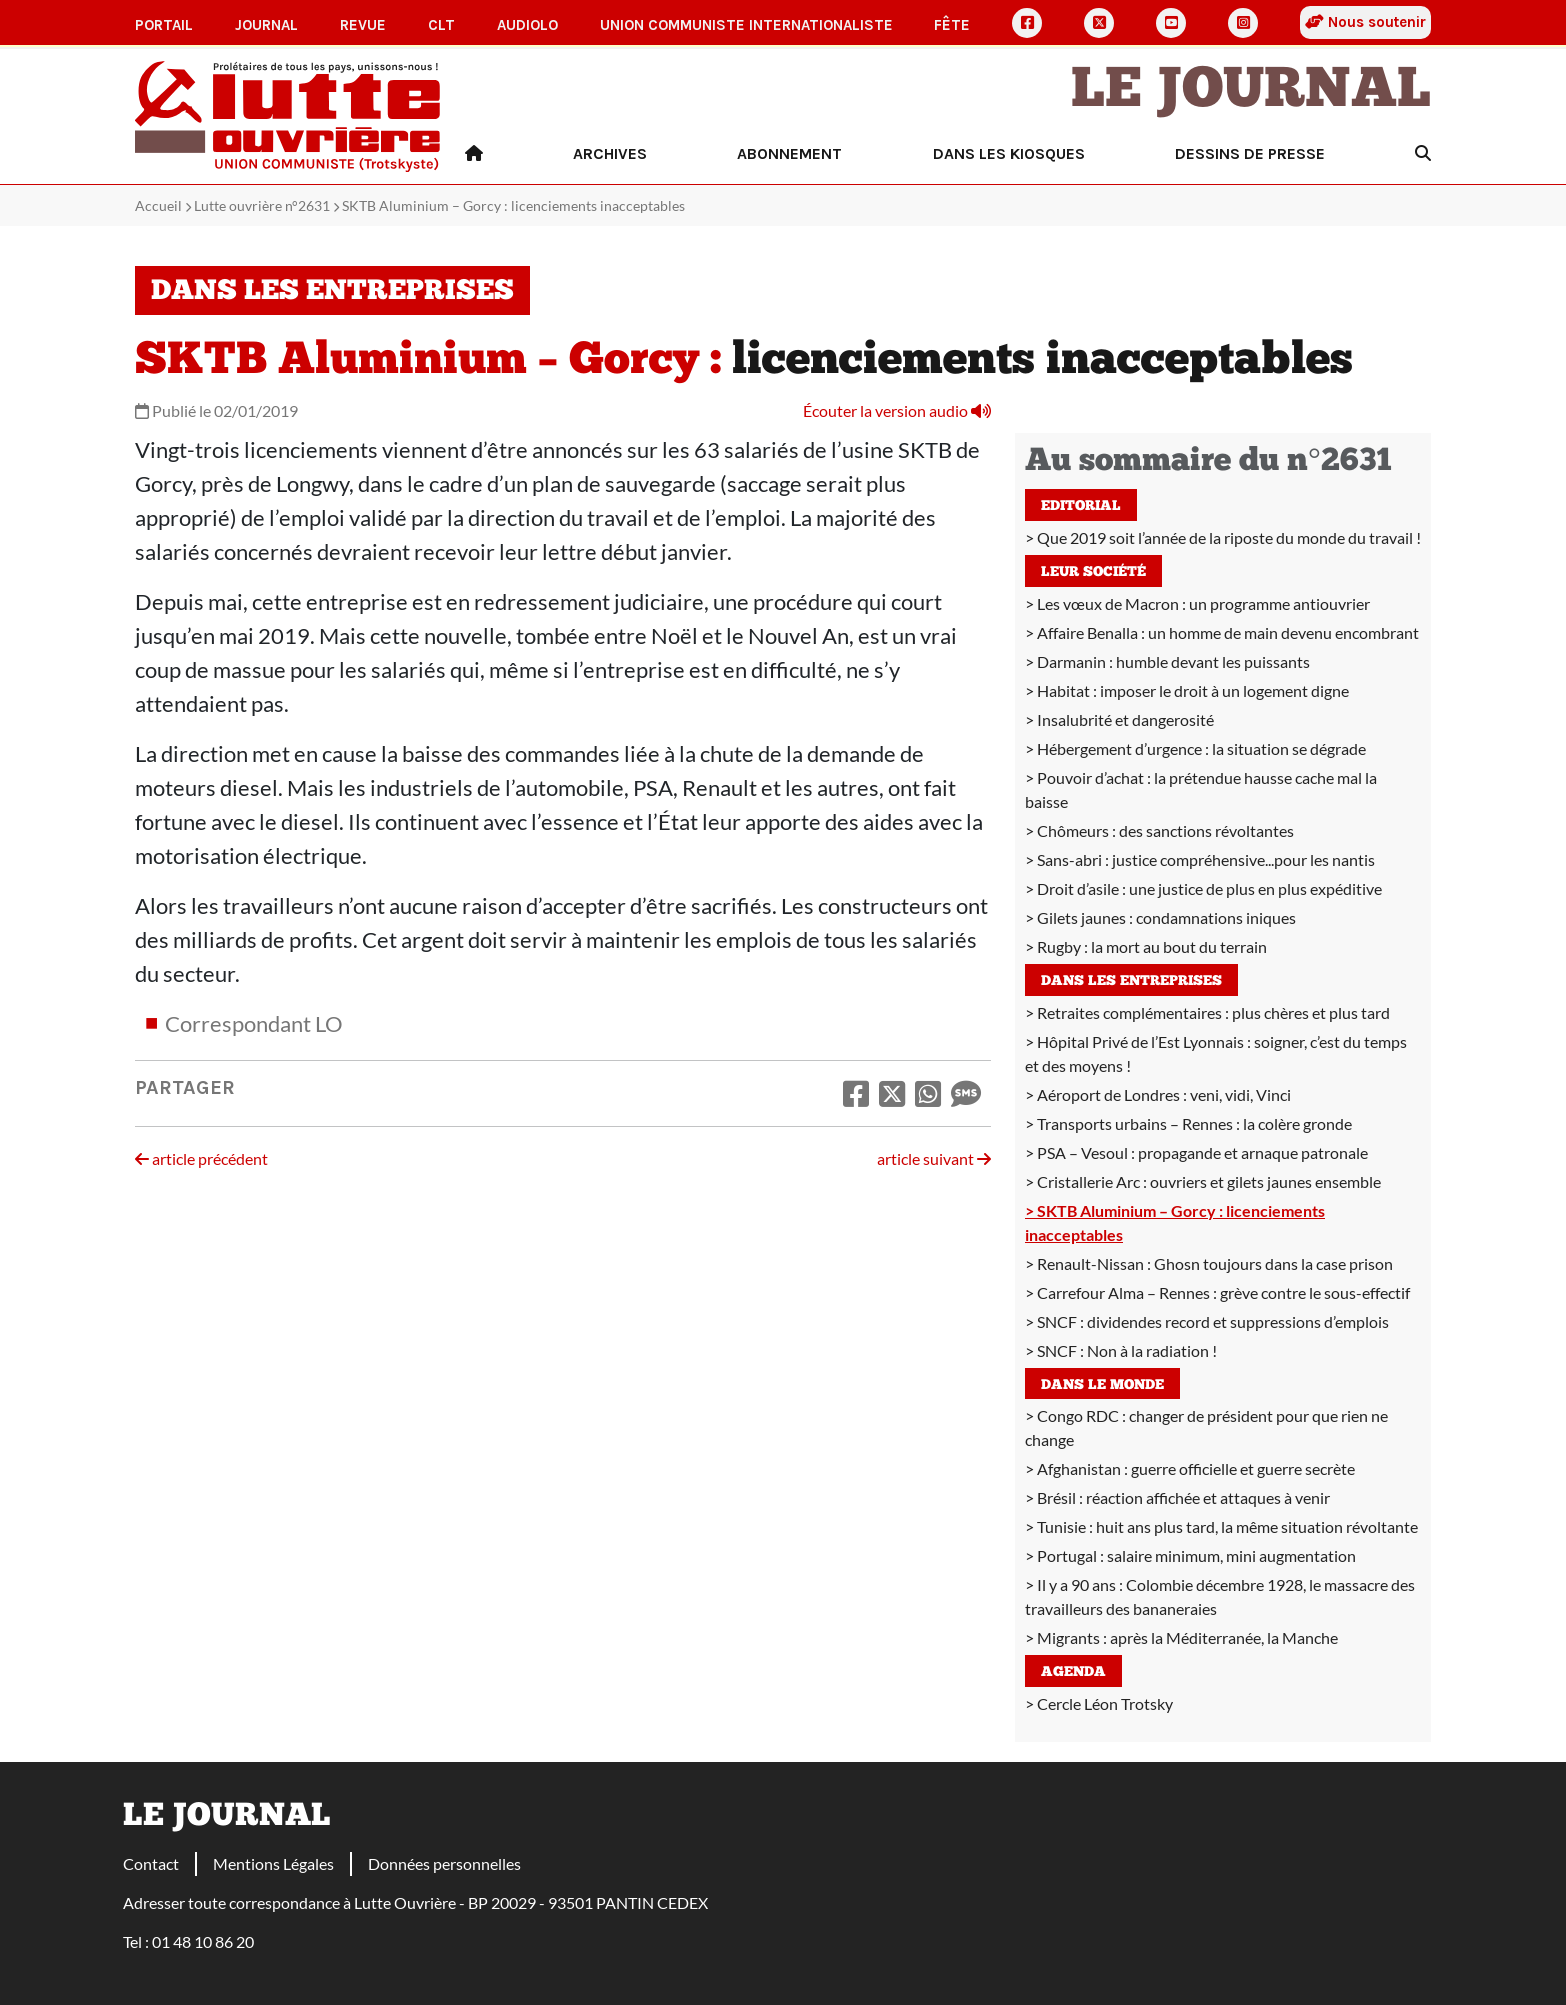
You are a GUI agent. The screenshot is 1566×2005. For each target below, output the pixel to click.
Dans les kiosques (1009, 153)
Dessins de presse (1250, 153)
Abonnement (789, 153)
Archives (610, 153)
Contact (151, 1863)
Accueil (158, 205)
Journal (266, 25)
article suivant (934, 1158)
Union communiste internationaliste (746, 25)
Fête (952, 25)
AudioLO (527, 25)
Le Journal (1251, 92)
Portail (164, 25)
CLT (441, 25)
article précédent (201, 1158)
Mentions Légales (273, 1863)
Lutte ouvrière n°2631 (262, 205)
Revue (363, 25)
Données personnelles (444, 1863)
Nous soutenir (1365, 22)
